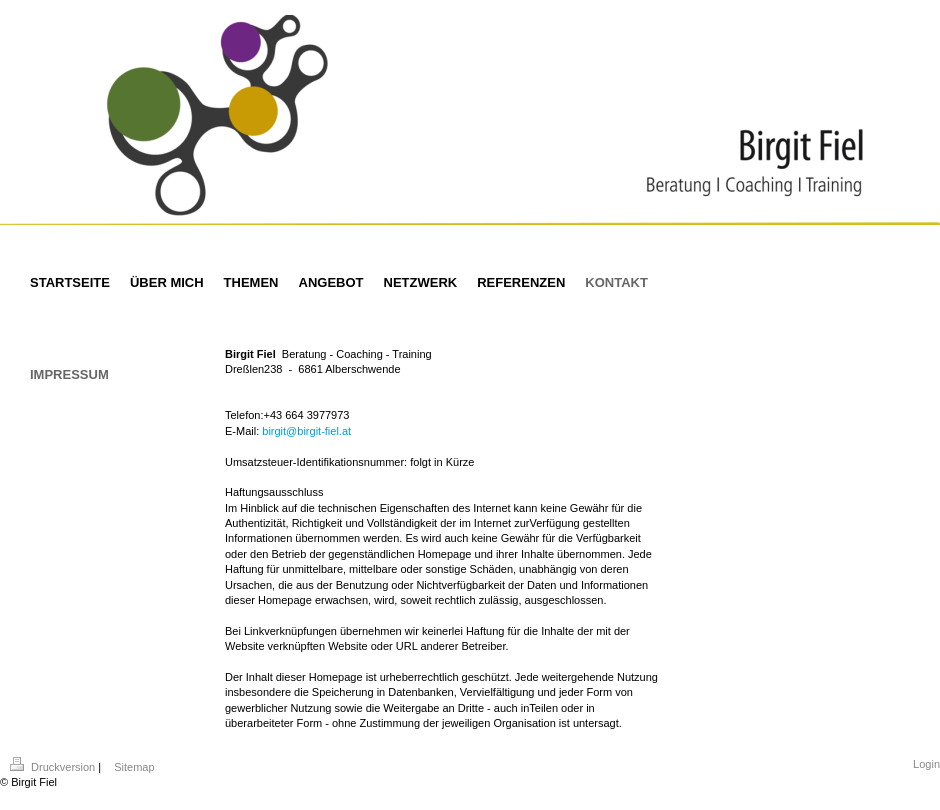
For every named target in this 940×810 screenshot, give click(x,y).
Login (926, 764)
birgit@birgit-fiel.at (306, 431)
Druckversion (54, 767)
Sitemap (134, 767)
